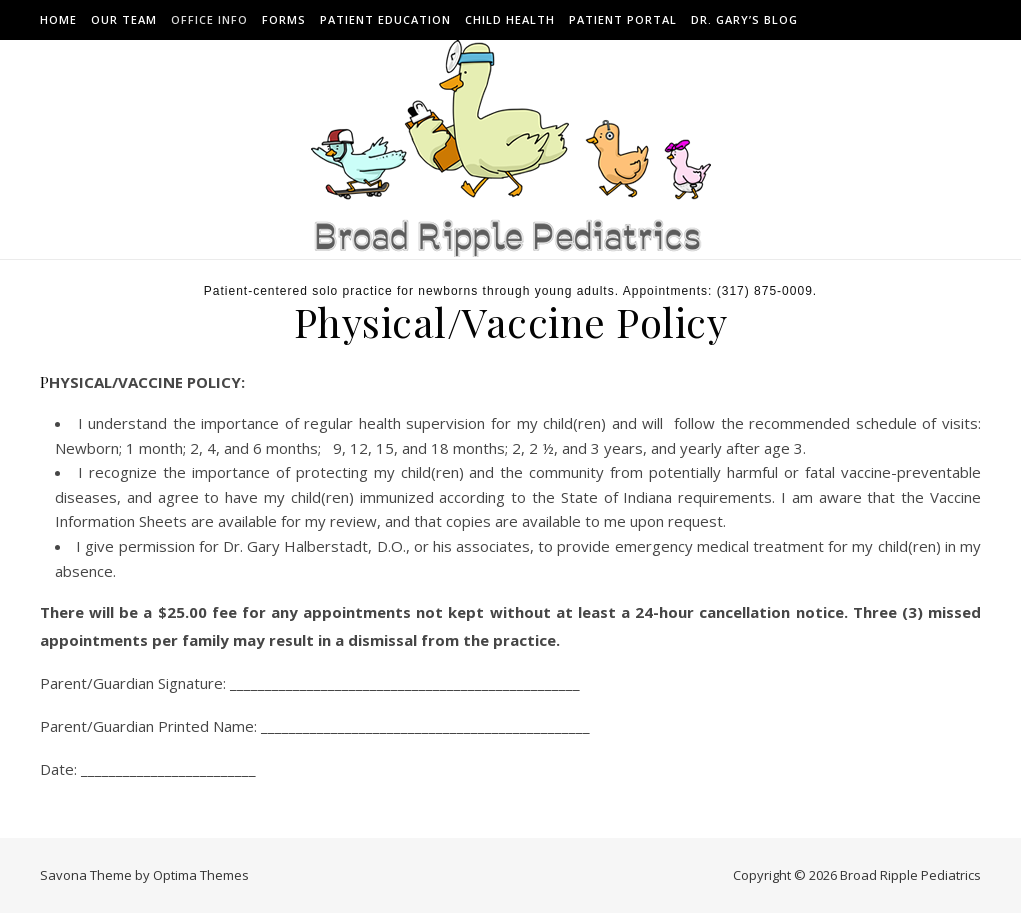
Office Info (209, 19)
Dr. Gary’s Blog (744, 19)
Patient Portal (623, 19)
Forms (284, 19)
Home (58, 19)
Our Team (124, 19)
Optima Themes (201, 875)
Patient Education (385, 19)
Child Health (510, 19)
